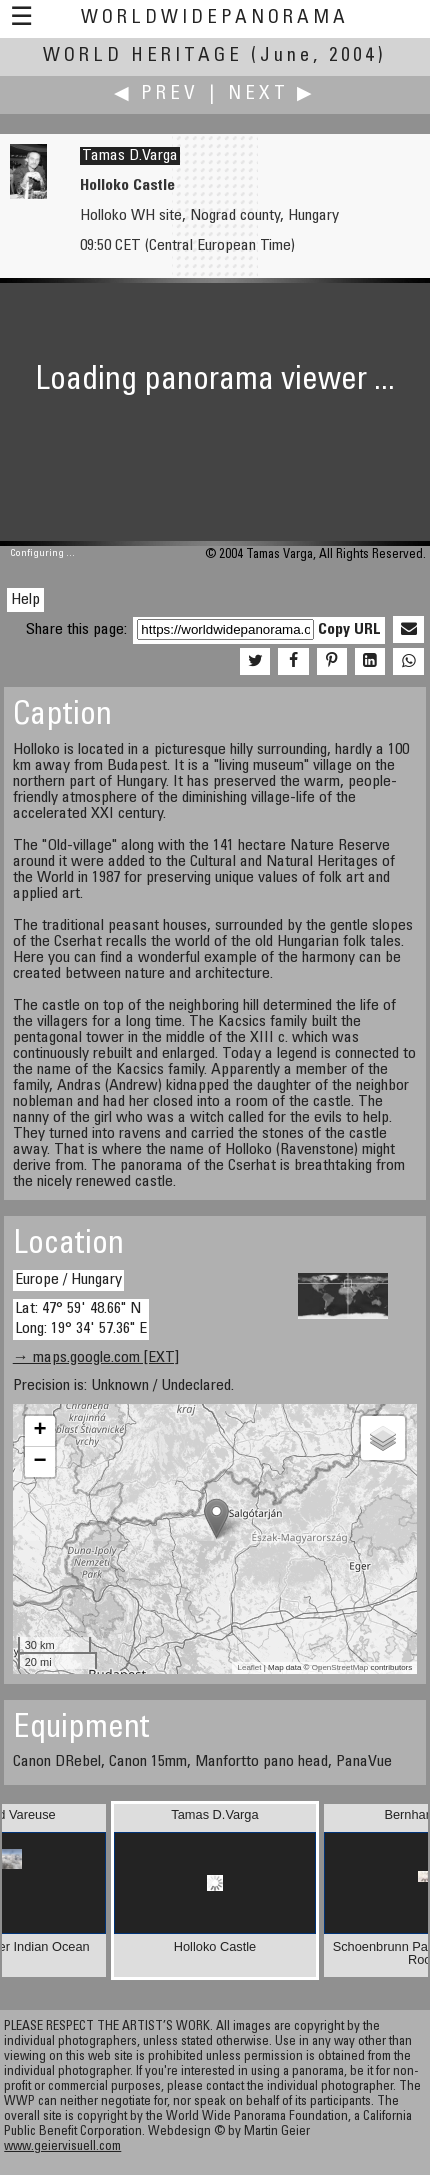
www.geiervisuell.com (62, 2147)
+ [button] (40, 1431)
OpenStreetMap (340, 1667)
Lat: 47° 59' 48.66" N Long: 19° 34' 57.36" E (81, 1318)
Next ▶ (272, 94)
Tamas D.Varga (130, 156)
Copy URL (349, 630)
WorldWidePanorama (215, 18)
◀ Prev (156, 94)
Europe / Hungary (68, 1280)
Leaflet (249, 1667)
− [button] (40, 1462)
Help (25, 600)
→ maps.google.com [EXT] (96, 1358)
